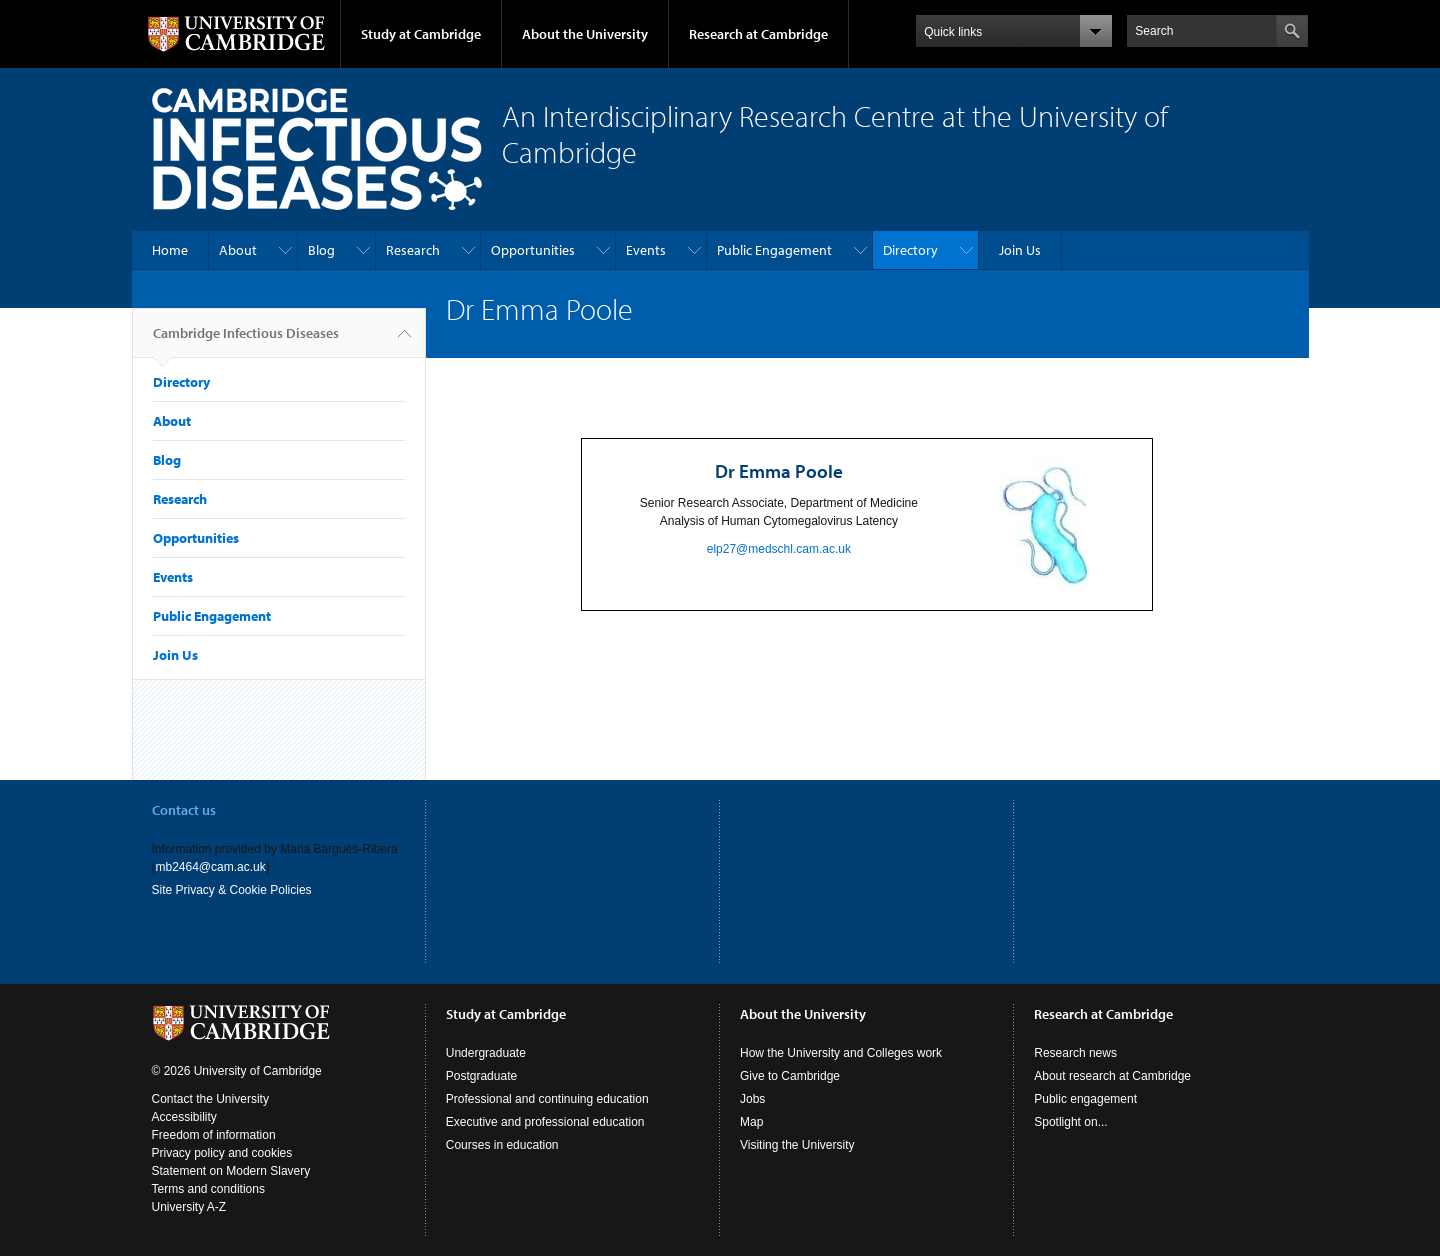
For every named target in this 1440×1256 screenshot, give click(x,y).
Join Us (1020, 250)
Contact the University (210, 1099)
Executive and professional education (545, 1122)
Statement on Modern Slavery (231, 1171)
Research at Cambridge (758, 34)
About (238, 250)
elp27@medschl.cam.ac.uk (779, 549)
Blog (321, 250)
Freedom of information (214, 1135)
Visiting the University (797, 1145)
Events (646, 250)
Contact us (184, 810)
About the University (585, 34)
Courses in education (502, 1145)
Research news (1075, 1053)
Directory (910, 250)
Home (170, 250)
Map (751, 1122)
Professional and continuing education (547, 1099)
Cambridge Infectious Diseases (246, 341)
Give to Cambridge (790, 1076)
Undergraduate (486, 1053)
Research (413, 250)
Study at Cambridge (421, 34)
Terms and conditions (208, 1189)
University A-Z (189, 1207)
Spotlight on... (1070, 1122)
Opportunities (533, 250)
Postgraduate (481, 1076)
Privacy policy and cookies (222, 1153)
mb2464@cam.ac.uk (211, 867)
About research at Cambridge (1112, 1076)
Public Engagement (774, 250)
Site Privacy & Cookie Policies (232, 890)
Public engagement (1085, 1099)
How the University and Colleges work (841, 1053)
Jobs (752, 1099)
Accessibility (184, 1117)
